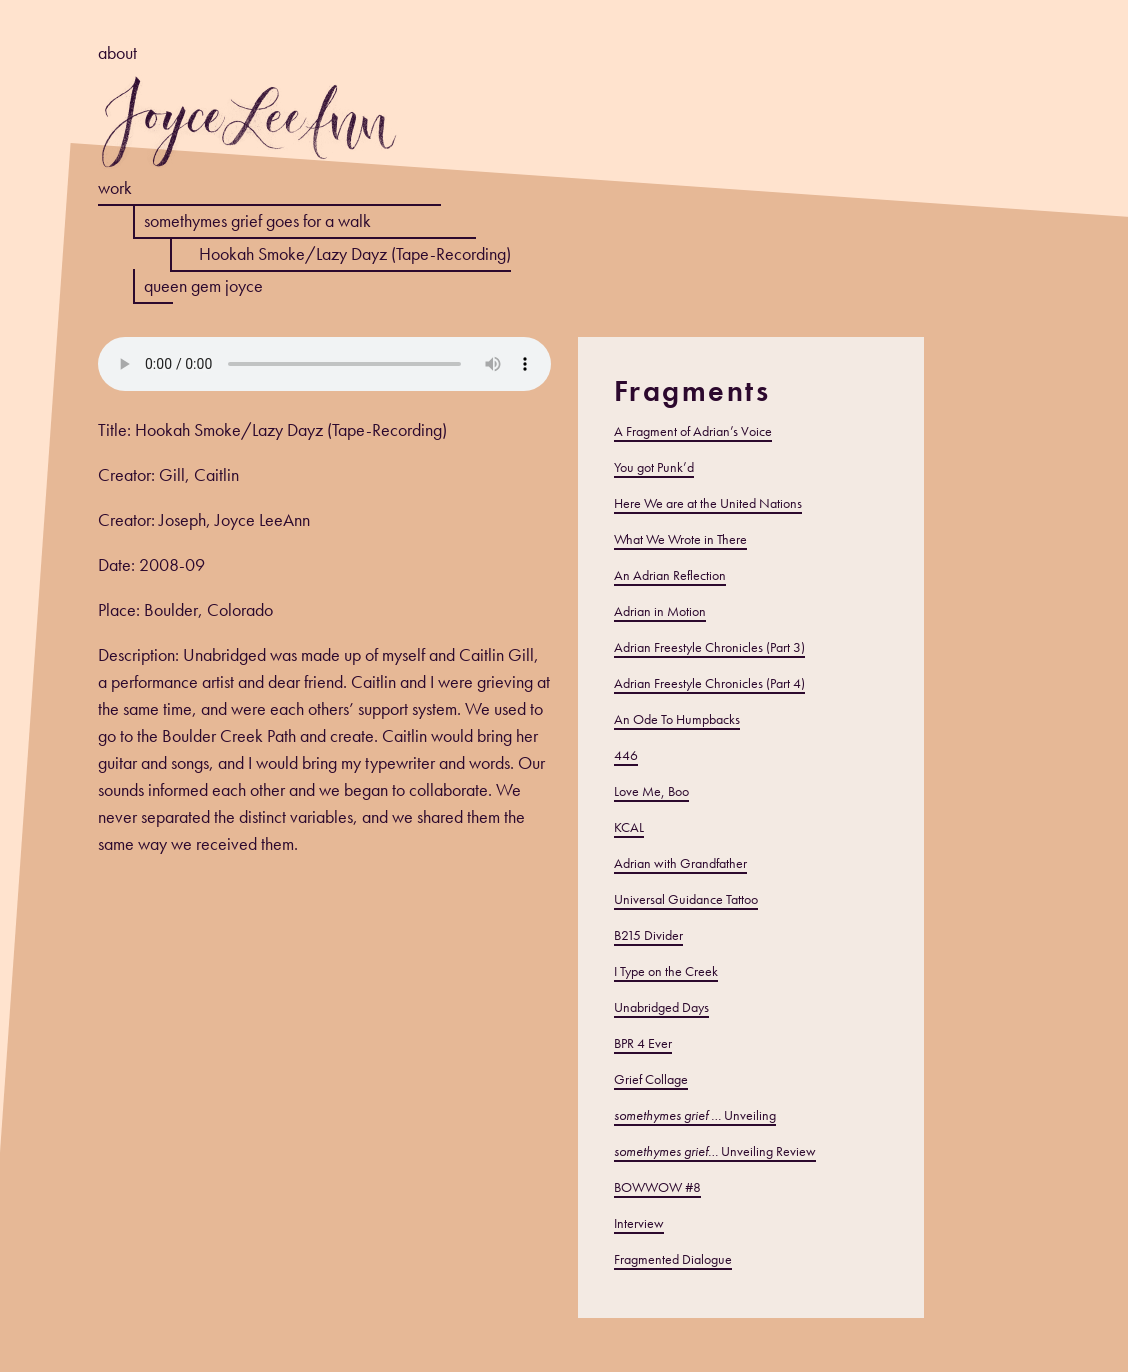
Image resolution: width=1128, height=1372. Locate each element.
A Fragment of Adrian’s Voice (693, 431)
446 (626, 755)
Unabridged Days (661, 1007)
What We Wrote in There (680, 539)
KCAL (629, 827)
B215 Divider (648, 935)
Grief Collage (651, 1079)
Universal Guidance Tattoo (686, 899)
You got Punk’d (654, 467)
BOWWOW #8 (657, 1187)
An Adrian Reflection (670, 575)
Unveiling (695, 1115)
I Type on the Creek (666, 971)
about (117, 52)
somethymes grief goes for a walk (257, 220)
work (115, 187)
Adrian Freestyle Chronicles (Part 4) (709, 683)
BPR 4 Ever (643, 1043)
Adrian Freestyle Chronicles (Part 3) (709, 647)
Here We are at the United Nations (708, 503)
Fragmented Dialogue (673, 1259)
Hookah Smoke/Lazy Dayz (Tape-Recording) (355, 253)
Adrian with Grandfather (680, 863)
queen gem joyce (203, 285)
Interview (639, 1223)
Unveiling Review (715, 1151)
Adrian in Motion (660, 611)
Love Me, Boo (651, 791)
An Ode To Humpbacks (677, 719)
